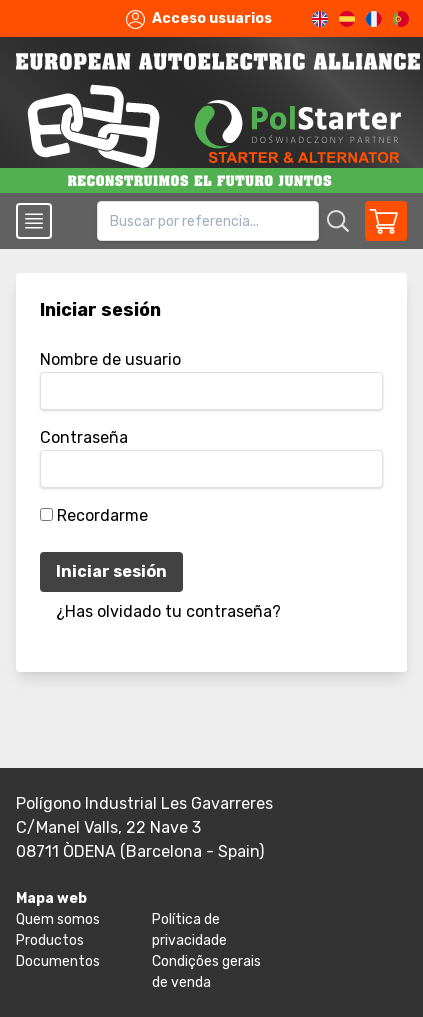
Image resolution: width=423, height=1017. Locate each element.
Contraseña (84, 437)
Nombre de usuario (110, 359)
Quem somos (58, 919)
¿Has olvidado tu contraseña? (168, 611)
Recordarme (102, 515)
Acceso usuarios (199, 19)
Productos (50, 940)
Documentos (58, 961)
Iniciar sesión (111, 571)
